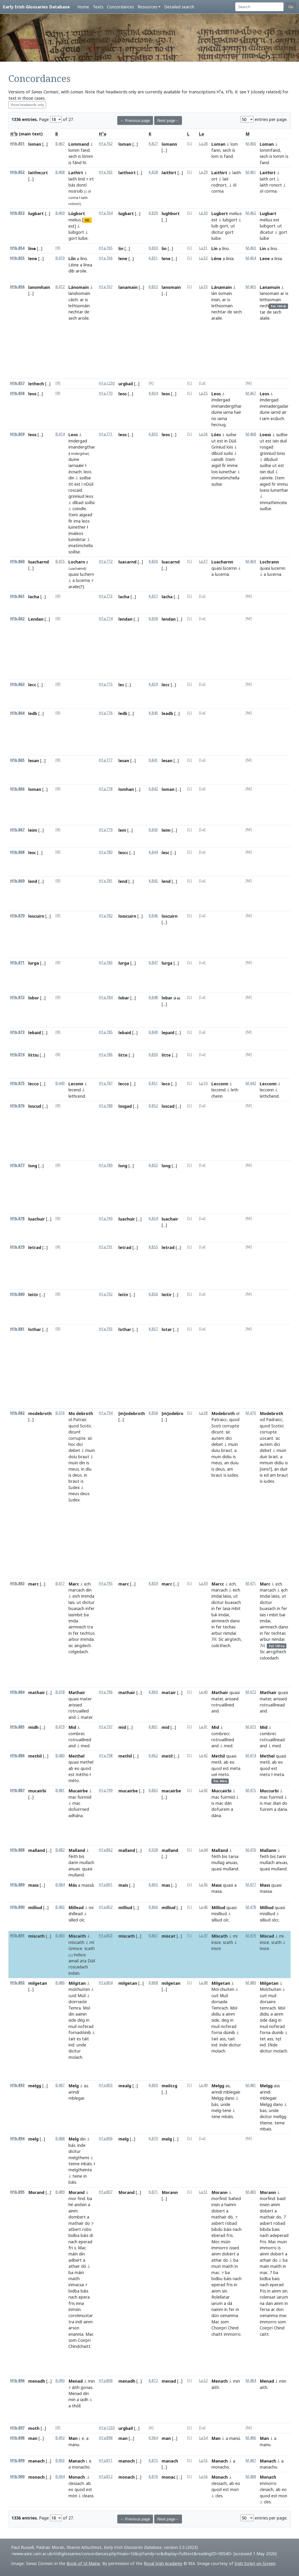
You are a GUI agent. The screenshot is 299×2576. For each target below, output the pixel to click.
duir (263, 1456)
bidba (73, 2235)
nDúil (88, 484)
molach (75, 2057)
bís (81, 1856)
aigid (216, 465)
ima (77, 521)
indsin (73, 1973)
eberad (218, 2235)
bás (71, 185)
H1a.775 (106, 684)
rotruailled (78, 1711)
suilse (231, 434)
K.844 (153, 852)
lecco (33, 1083)
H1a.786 (106, 1054)
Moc (215, 2241)
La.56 (203, 2476)
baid (281, 2198)
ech (87, 1584)
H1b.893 (17, 2085)
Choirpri (219, 2328)
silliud (216, 1920)
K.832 (153, 286)
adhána (75, 1815)
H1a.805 (106, 2085)
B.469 (60, 213)
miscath (36, 1936)
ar (82, 299)
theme (266, 2123)
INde (273, 2045)
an (226, 1462)
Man (73, 2438)
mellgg (279, 2116)
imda (73, 1621)
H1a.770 (106, 393)
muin (90, 1450)
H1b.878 (17, 1218)
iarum (217, 2303)
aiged (265, 484)
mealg (124, 2085)
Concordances (120, 7)
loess (264, 490)
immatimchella (225, 478)
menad (169, 2381)
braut (83, 1456)
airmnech (77, 1627)
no (213, 418)
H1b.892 (17, 1982)
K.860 (153, 1692)
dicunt (74, 1432)
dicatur (267, 232)
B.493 (60, 2460)
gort (72, 238)
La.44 (203, 1849)
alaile (265, 318)
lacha (33, 596)
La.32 (203, 258)
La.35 (203, 393)
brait (273, 1456)
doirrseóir (77, 2001)
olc (82, 1920)
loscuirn (36, 916)
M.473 (251, 1726)
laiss (227, 1596)
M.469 (251, 561)
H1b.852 (17, 172)
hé (70, 2204)
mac (72, 1797)
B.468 (60, 172)
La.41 (203, 1726)
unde (81, 2045)
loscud (34, 1106)
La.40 (203, 1692)
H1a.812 (106, 2476)
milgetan (37, 1983)
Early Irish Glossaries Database (36, 7)
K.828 (153, 172)
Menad (75, 2381)
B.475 (60, 561)
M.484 (251, 2380)
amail (73, 1961)
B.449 (60, 1083)
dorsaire (268, 2001)
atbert (74, 2229)
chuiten (227, 1989)
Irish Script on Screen (255, 2563)
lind (81, 179)
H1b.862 (17, 618)
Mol (86, 2008)
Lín (214, 248)
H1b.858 (17, 393)
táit (85, 2039)
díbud (217, 453)
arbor (73, 1639)
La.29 (203, 172)
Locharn (76, 562)
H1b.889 (17, 1884)
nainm (217, 2309)
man (32, 2438)
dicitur (217, 232)
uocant (266, 1438)
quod (73, 1426)
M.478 (251, 1907)
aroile (81, 271)
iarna (228, 412)
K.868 (153, 1982)
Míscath (219, 1936)
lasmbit (75, 1614)
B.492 (60, 2437)
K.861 (153, 1726)
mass (33, 1885)
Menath (219, 2381)
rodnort (219, 185)
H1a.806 (106, 2138)
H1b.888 (17, 1849)
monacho (81, 2467)
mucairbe (128, 1791)
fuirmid (228, 1797)
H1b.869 (17, 880)
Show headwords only (27, 105)
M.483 (251, 2192)
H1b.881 (17, 1329)
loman (34, 144)
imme (232, 465)
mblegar (76, 2098)
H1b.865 (17, 760)
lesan (33, 760)
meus (73, 1469)
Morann (170, 2192)
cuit (215, 1995)
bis (224, 1856)
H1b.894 (17, 2138)
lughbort (171, 213)
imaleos (75, 533)
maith (74, 2278)
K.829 (153, 213)
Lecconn (219, 1083)
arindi (216, 2092)
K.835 (153, 434)
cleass (87, 2495)
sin (224, 2291)
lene (32, 258)
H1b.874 (17, 1054)
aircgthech (276, 1651)
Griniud (218, 447)
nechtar (75, 312)
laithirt (169, 172)
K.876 (153, 2476)
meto (223, 1774)
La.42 (203, 1755)
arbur (216, 1633)
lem (122, 830)
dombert (77, 2217)
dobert (218, 2211)
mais (123, 1885)
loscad (168, 1106)
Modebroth (223, 1413)
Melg (73, 2085)
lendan (169, 619)
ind (71, 2045)
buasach (76, 1608)
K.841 (153, 760)
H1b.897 (17, 2427)
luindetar (77, 539)
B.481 (60, 1790)
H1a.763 (106, 172)
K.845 (153, 880)
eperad (85, 2241)
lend (32, 881)
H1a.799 (106, 1790)
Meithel (76, 1756)
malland (36, 1850)
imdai (216, 1596)
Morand (36, 2192)
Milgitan (77, 1983)
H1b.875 (17, 1083)
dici (79, 1444)
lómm (87, 156)
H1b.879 (17, 1247)
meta (279, 1774)
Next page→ (168, 120)
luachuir (36, 1219)
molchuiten (79, 1989)
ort (214, 179)
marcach (76, 1590)
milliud (35, 1907)
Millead (76, 1907)
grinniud (76, 496)
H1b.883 (17, 1583)
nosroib (75, 191)
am (230, 1469)
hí (84, 162)
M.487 (251, 2460)
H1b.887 (17, 1790)
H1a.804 (106, 1982)
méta (235, 1768)
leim (32, 830)
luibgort (76, 232)
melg (216, 2110)
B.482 (60, 1849)
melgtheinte (80, 2170)
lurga (33, 963)
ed (266, 1475)
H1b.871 (17, 962)
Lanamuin (270, 287)
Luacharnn (222, 562)
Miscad (267, 1936)
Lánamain (221, 287)
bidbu (217, 2278)
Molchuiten (270, 1989)
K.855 (153, 1247)
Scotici (277, 1426)
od (262, 1419)
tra (90, 1627)
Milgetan (220, 1983)
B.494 (60, 2476)
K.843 (153, 829)
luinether (77, 527)
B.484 (60, 1884)
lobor (33, 998)
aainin (81, 2014)
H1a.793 (106, 1329)
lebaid (34, 1032)
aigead (85, 514)
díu (88, 1469)
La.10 (203, 1083)
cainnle (266, 478)
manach (36, 2461)
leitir (33, 1294)
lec (121, 684)
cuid (72, 1995)
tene (226, 2110)
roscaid (75, 490)
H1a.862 (106, 1849)
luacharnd (38, 562)
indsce (80, 1954)
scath (89, 1948)
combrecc (220, 1733)
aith (263, 2387)
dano (235, 1621)
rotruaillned (222, 1705)
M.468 (251, 434)
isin (276, 441)
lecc (32, 684)
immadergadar (274, 406)
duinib (278, 2032)
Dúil (232, 441)
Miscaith (77, 1936)
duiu (215, 1450)
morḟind (219, 2198)
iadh (84, 2399)
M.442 (251, 1083)
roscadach (78, 1967)
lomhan (126, 789)
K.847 (153, 962)
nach (72, 2241)
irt (91, 179)
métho (82, 1774)
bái (214, 1614)
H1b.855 (17, 258)
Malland (76, 1850)
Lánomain (78, 287)
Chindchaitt (79, 2346)
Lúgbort (76, 213)
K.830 (153, 248)
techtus (87, 1633)
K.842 (153, 788)
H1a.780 (106, 852)
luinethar (227, 471)
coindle (79, 508)
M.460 (251, 143)
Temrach (219, 2008)
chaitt (217, 2334)
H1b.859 (17, 434)
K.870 (153, 2138)
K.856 (153, 1294)
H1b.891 (17, 1935)
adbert (75, 2260)
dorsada (219, 2001)
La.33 (203, 286)
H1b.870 (17, 915)
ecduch (277, 418)
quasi (73, 574)
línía (230, 258)
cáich (73, 299)
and (72, 1717)
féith (73, 1856)
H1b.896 (17, 2380)
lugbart (36, 213)
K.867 (153, 1935)
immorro (219, 2247)
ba (86, 1614)
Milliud (218, 1907)
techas (229, 1627)
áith (75, 2387)
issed (234, 2247)
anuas (74, 1869)
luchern (87, 574)
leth (234, 1090)
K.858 (153, 1413)
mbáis (227, 2116)
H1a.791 (106, 1247)
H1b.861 (17, 596)
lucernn (278, 568)
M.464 (251, 258)
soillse (85, 478)
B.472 (60, 286)
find (81, 2198)
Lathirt (75, 172)
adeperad (279, 2235)
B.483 (60, 1907)
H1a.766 (106, 258)
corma (73, 197)
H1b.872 (17, 997)
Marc (73, 1584)
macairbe (171, 1791)
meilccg (169, 2085)
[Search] (259, 6)
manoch (126, 2461)
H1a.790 (106, 1218)
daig (273, 2020)
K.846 (153, 915)
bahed (235, 2198)
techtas (278, 1633)
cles (218, 2495)
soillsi (90, 502)
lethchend (269, 1096)
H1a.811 (106, 2460)
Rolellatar (220, 2297)
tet (263, 2039)
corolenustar (80, 2315)
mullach (86, 1862)
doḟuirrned (78, 1809)
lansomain (269, 293)
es (79, 2039)
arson (73, 2328)
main (264, 2266)
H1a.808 (106, 2380)
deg (225, 2020)
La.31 (203, 248)
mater (86, 1699)
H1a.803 (106, 1935)
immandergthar (226, 406)
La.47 (203, 1935)
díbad (77, 502)
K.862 (153, 1755)
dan (269, 2303)
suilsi (228, 453)
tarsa (233, 1856)
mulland (76, 1875)
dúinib (229, 2032)
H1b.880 (17, 1294)
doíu (72, 1456)
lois (230, 447)
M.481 (251, 2085)
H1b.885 (17, 1726)
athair (74, 2266)
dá (229, 2303)
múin (225, 2241)
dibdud (271, 459)
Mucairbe (78, 1791)
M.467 (251, 393)
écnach (75, 471)
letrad (34, 1247)
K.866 (153, 1907)
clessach (76, 2483)
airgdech (82, 1645)
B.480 (60, 1755)
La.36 (203, 434)
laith (72, 179)
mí (91, 1907)
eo (77, 1768)
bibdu (217, 2229)
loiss (281, 453)
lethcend (76, 1096)
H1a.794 (106, 1413)
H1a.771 (106, 434)
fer (76, 1633)
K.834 (153, 393)
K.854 (153, 1218)
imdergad (220, 400)
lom (234, 144)
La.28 (203, 143)
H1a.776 (106, 713)
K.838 (153, 618)
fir (274, 484)
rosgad (266, 447)
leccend (218, 1090)
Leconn (75, 1083)
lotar (167, 1329)
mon (234, 2489)
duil (283, 441)
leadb (167, 713)
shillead (75, 1913)
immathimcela (273, 502)
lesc (32, 852)
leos (32, 393)
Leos (216, 393)
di (91, 2235)
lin (120, 248)
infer (90, 1608)
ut (233, 226)
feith (264, 1856)
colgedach (78, 1651)
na (262, 2303)
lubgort (230, 220)
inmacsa (76, 2284)
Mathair (76, 1692)
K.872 (153, 2380)
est (214, 220)
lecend (74, 1090)
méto (73, 1780)
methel (86, 1762)
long (32, 1165)
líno (225, 248)
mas (166, 1885)
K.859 (153, 1583)
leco (166, 1083)
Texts (98, 7)
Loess (265, 434)
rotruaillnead (272, 1705)
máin (73, 2254)
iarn (265, 418)
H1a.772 (106, 561)
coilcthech (220, 1645)
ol (261, 191)
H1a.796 (106, 1692)
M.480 (251, 1982)
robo (87, 2229)
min (91, 2381)
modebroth (40, 1413)
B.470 (60, 258)
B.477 (60, 1583)
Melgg (217, 2085)
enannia (75, 2334)
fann (215, 150)
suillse (282, 434)
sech (72, 156)
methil (35, 1756)
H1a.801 (106, 1884)
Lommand (78, 144)
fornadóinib (79, 2032)
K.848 (153, 997)
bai (282, 1614)
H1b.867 (17, 829)
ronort (275, 185)
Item (73, 514)
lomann (169, 144)
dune (265, 412)
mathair (36, 1692)
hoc (71, 1444)
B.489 (60, 2192)
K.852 (153, 1105)
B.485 (60, 1935)
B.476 (60, 1413)
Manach (76, 2461)
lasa (226, 1608)
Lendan (35, 619)
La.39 (203, 1583)
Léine (73, 265)
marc (33, 1584)
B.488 (60, 2138)
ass (223, 2039)
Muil (224, 1995)
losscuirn (127, 916)
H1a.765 (106, 248)
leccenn (267, 1090)
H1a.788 (106, 1105)
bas (263, 2110)
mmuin (266, 1462)
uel (214, 1774)
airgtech (233, 1639)
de (86, 312)
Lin (263, 248)
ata (83, 1961)
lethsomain (222, 305)
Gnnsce (75, 1948)
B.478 (60, 1692)
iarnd (276, 412)
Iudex (74, 1487)
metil (167, 1756)
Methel (267, 1756)
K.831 (153, 258)
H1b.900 (17, 2476)
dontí (81, 185)
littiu (33, 1055)
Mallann (268, 1850)
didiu (227, 1456)
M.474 (251, 1755)
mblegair (231, 2092)
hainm (230, 2204)
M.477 (251, 1884)
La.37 (203, 561)
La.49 (203, 2085)
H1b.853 (17, 213)
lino (274, 248)
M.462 (251, 213)
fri (70, 2247)
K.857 (153, 1329)
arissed (75, 1705)
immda (87, 1596)
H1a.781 (106, 880)
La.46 (203, 1907)
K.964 (153, 2437)
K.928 (153, 1849)
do (284, 1803)
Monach (76, 2477)
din (71, 478)
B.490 (60, 2380)
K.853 (153, 1165)
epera (84, 2297)
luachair (170, 1219)
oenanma (229, 2315)
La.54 (203, 2437)
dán (228, 1803)
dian (277, 1803)
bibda (265, 2229)
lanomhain (39, 287)
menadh (36, 2381)
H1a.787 (106, 1083)
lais (71, 1602)
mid (122, 1727)
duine (216, 412)
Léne (216, 258)
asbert (217, 2223)
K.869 (153, 2085)
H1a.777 (106, 760)
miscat (168, 1936)
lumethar (279, 490)
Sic (262, 1651)
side (72, 2020)
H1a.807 (106, 2192)
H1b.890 (17, 1907)
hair (237, 412)
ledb (32, 713)
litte (123, 1055)
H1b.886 (17, 1755)
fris (71, 2303)
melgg (34, 2085)
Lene (265, 258)
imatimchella (80, 545)
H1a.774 (106, 618)
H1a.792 (106, 1294)
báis (72, 2182)
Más (72, 1885)
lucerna (83, 580)
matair (169, 1692)
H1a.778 (106, 788)
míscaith (76, 1942)
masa (216, 1891)
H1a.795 (106, 1583)
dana (282, 1809)
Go (290, 6)
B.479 (60, 1726)
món (72, 2495)
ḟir (70, 521)
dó (83, 2266)
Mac (82, 2247)
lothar (34, 1329)
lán (214, 293)
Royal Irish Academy (163, 2563)
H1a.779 (106, 829)
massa (266, 1891)
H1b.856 (17, 286)
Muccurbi (269, 1791)
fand (85, 150)
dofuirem (220, 1809)
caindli (217, 459)
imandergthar (81, 447)
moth (33, 2428)
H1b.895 (17, 2192)
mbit (236, 1608)
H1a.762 (106, 143)
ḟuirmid (84, 1797)
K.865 (153, 1884)
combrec (76, 1733)
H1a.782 (106, 915)
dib (71, 271)
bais (276, 2229)
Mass (216, 1885)
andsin (80, 2204)
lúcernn (230, 568)
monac (168, 2477)
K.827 (153, 143)
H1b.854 (17, 248)
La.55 (203, 2460)
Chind (233, 2328)
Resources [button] (147, 7)
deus (77, 1475)
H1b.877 (17, 1165)
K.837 (153, 596)
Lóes (216, 434)
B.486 (60, 1982)
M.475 (251, 1790)
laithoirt (127, 172)
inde (223, 2045)
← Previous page (135, 120)
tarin (281, 1856)
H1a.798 (106, 1755)
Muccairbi (221, 1791)
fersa (265, 2309)
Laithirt (219, 172)
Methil (218, 1756)
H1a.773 (106, 596)
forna (216, 2032)
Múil (82, 1995)
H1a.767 (106, 286)
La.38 (203, 1413)
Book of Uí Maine (83, 2563)
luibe (83, 238)
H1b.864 (17, 713)
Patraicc (219, 1419)
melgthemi (78, 2157)
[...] (45, 144)
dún (215, 2315)
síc (90, 1438)
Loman (218, 144)
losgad (125, 1106)
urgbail (125, 383)
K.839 (153, 684)
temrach (268, 2008)
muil (72, 2026)
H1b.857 (17, 383)
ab (70, 1768)
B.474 (60, 434)
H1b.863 (17, 684)
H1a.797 (106, 1726)
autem (217, 1438)
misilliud (219, 1913)
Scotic (85, 1426)
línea (87, 265)
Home (83, 7)
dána (216, 1815)
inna (80, 2303)
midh (33, 1727)
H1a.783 (106, 962)
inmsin (74, 2309)
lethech (36, 383)
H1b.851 (17, 143)
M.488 (251, 2476)
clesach (266, 2489)
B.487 (60, 2085)
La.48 (203, 1982)
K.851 (153, 1083)
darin (73, 1862)
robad (231, 2223)
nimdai (229, 1633)
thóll (76, 2406)
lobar (123, 998)
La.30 (203, 213)
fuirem (266, 1809)
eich (76, 1596)
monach (36, 2477)
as (86, 2085)
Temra (74, 2008)
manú (234, 2438)
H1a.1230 (107, 383)
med (85, 1745)
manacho (268, 2467)
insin (215, 299)
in (226, 441)
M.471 (251, 1583)
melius (74, 220)
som (72, 2340)
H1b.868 (17, 852)
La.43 (203, 1790)
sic (277, 1438)
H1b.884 (17, 1692)
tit (70, 484)
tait (71, 2039)
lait (226, 179)
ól (89, 191)
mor (72, 2198)
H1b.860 (17, 561)
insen (265, 2204)
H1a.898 (106, 2437)
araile (216, 318)
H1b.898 (17, 2437)
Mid (72, 1727)
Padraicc (274, 1419)
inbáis (86, 2163)
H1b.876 (17, 1105)
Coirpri (84, 2340)
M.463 (251, 248)
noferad (85, 2026)
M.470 (251, 1413)
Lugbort (219, 213)
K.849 (153, 1032)
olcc (275, 1920)
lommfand (270, 150)
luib (214, 226)
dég (81, 2020)
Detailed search (179, 7)
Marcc (217, 1584)
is (79, 156)
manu (73, 2444)
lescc (123, 852)
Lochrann (269, 562)
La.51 (203, 2192)
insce (216, 1942)
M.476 (251, 1849)
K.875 (153, 2460)
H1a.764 (106, 213)
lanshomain (79, 293)
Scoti (216, 1426)
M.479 (251, 1935)
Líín (72, 258)
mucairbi (37, 1791)
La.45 (203, 1884)
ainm (230, 2014)
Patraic (80, 1419)
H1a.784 (106, 997)
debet (74, 1450)
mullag (217, 1862)
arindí (73, 2092)
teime (74, 2163)
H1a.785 (106, 1032)
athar (216, 2260)
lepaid (168, 1032)
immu (282, 484)
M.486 (251, 2437)
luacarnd (127, 562)
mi (235, 1936)
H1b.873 (17, 1032)
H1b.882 (17, 1413)
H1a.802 (106, 1907)
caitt (264, 2334)
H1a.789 (106, 1165)
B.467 (60, 143)
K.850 (153, 1054)
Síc (221, 1639)
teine (77, 2176)
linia (278, 258)
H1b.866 (17, 788)
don (280, 2309)
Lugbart (268, 213)
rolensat (268, 2297)
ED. (87, 220)
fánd (77, 162)
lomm (73, 150)
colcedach (269, 1658)
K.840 (153, 713)
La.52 (203, 2380)
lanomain (171, 287)
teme (279, 2123)
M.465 (251, 286)
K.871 (153, 2192)
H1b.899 (17, 2460)
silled (73, 1920)
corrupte (76, 1438)
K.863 (153, 1790)
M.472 (251, 1692)
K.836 (153, 561)
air (284, 412)
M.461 (251, 172)
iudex (233, 1475)
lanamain (128, 287)
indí (78, 2322)
